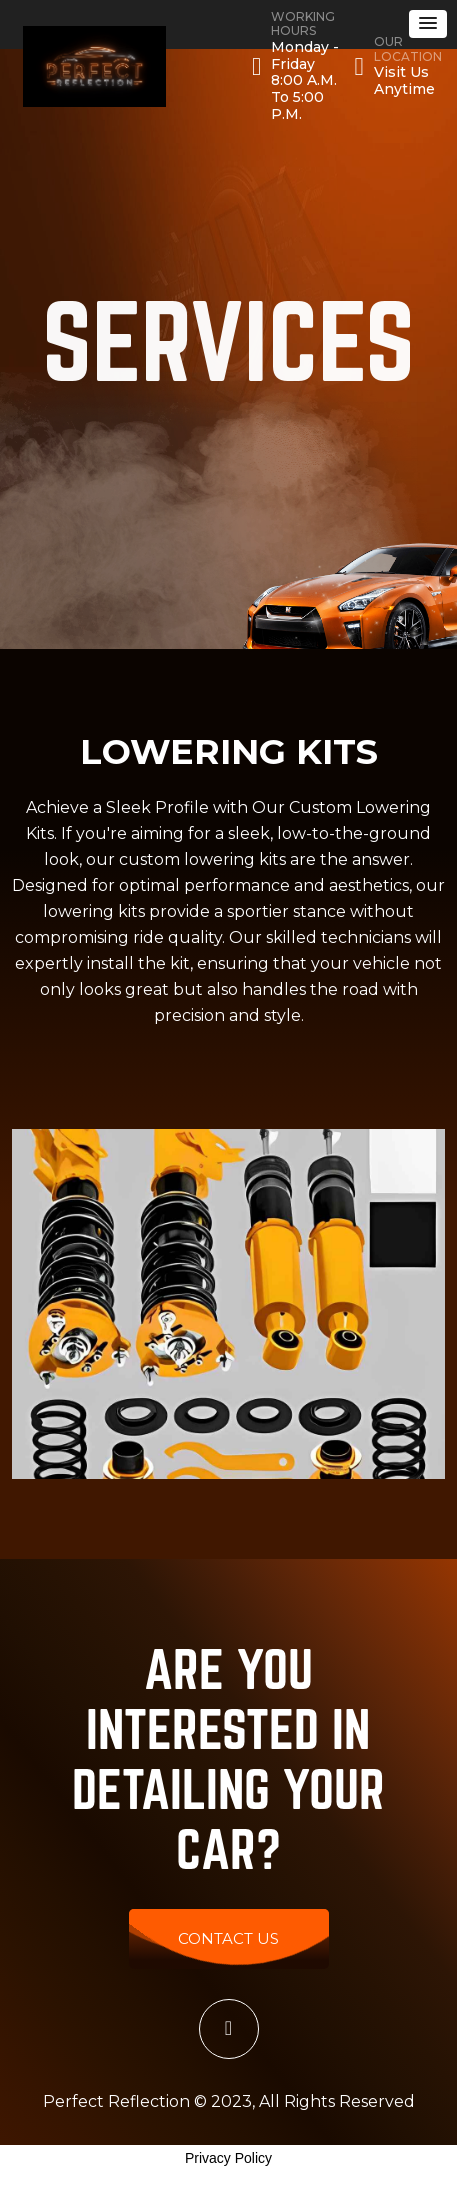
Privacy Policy (228, 2158)
